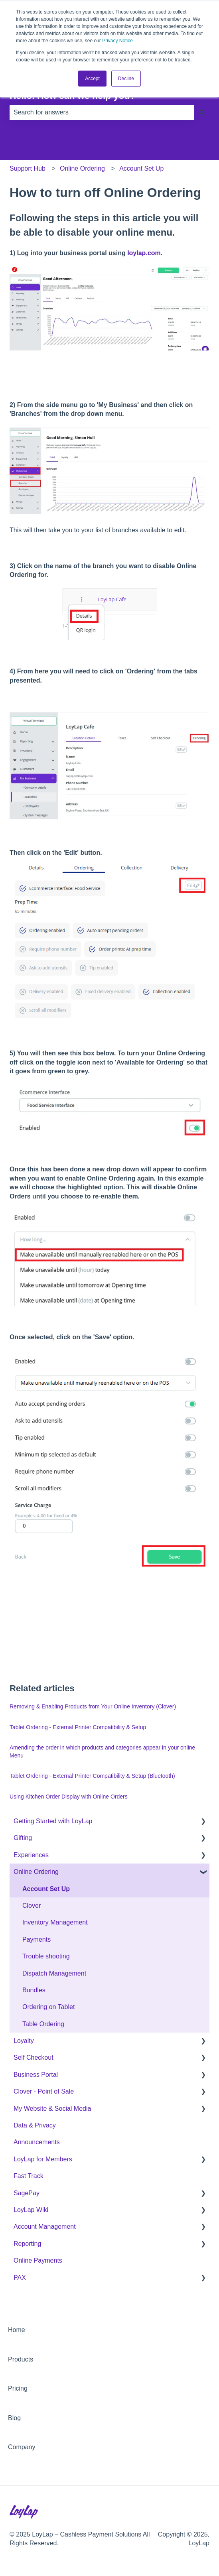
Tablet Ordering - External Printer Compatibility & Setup (78, 1727)
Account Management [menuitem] (45, 2226)
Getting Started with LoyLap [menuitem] (53, 1821)
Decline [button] (126, 78)
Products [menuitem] (20, 2359)
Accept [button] (92, 78)
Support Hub (27, 168)
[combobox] (102, 112)
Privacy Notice (117, 40)
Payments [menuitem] (36, 1939)
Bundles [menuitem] (33, 1990)
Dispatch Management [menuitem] (54, 1973)
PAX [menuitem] (20, 2277)
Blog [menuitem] (14, 2418)
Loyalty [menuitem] (24, 2040)
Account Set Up (141, 168)
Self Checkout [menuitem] (33, 2057)
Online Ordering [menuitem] (36, 1871)
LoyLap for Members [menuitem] (43, 2159)
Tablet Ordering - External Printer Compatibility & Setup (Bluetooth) (92, 1776)
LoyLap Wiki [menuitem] (31, 2209)
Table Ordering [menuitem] (43, 2024)
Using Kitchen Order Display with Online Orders (69, 1796)
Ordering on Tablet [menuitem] (48, 2006)
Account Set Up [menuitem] (46, 1888)
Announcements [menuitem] (37, 2142)
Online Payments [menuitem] (38, 2260)
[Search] (201, 112)
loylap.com (144, 253)
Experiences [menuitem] (31, 1855)
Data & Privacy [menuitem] (35, 2125)
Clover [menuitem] (31, 1905)
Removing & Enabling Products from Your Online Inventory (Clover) (93, 1706)
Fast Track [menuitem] (28, 2176)
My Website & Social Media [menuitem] (52, 2108)
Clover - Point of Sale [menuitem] (44, 2091)
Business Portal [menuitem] (36, 2074)
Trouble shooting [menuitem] (46, 1956)
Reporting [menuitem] (27, 2243)
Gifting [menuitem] (23, 1837)
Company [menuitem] (21, 2447)
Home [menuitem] (16, 2329)
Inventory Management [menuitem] (55, 1922)
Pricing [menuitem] (18, 2388)
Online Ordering (82, 168)
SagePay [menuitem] (26, 2193)
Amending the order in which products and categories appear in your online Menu (102, 1751)
